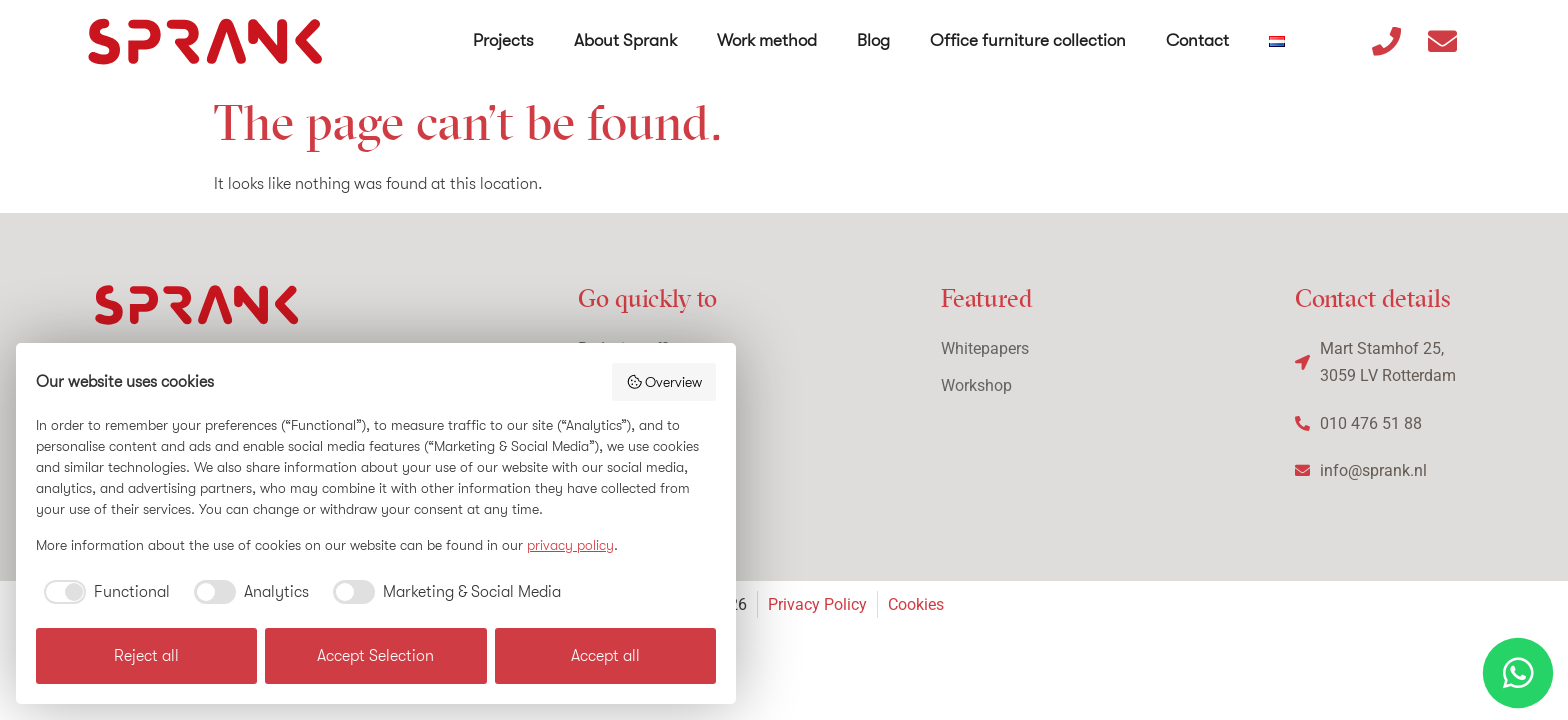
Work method (767, 40)
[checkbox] (103, 592)
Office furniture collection (1028, 40)
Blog (873, 40)
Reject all (146, 656)
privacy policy (570, 545)
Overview (664, 382)
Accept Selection (375, 656)
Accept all (605, 656)
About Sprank (625, 40)
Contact (1197, 40)
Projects (503, 40)
